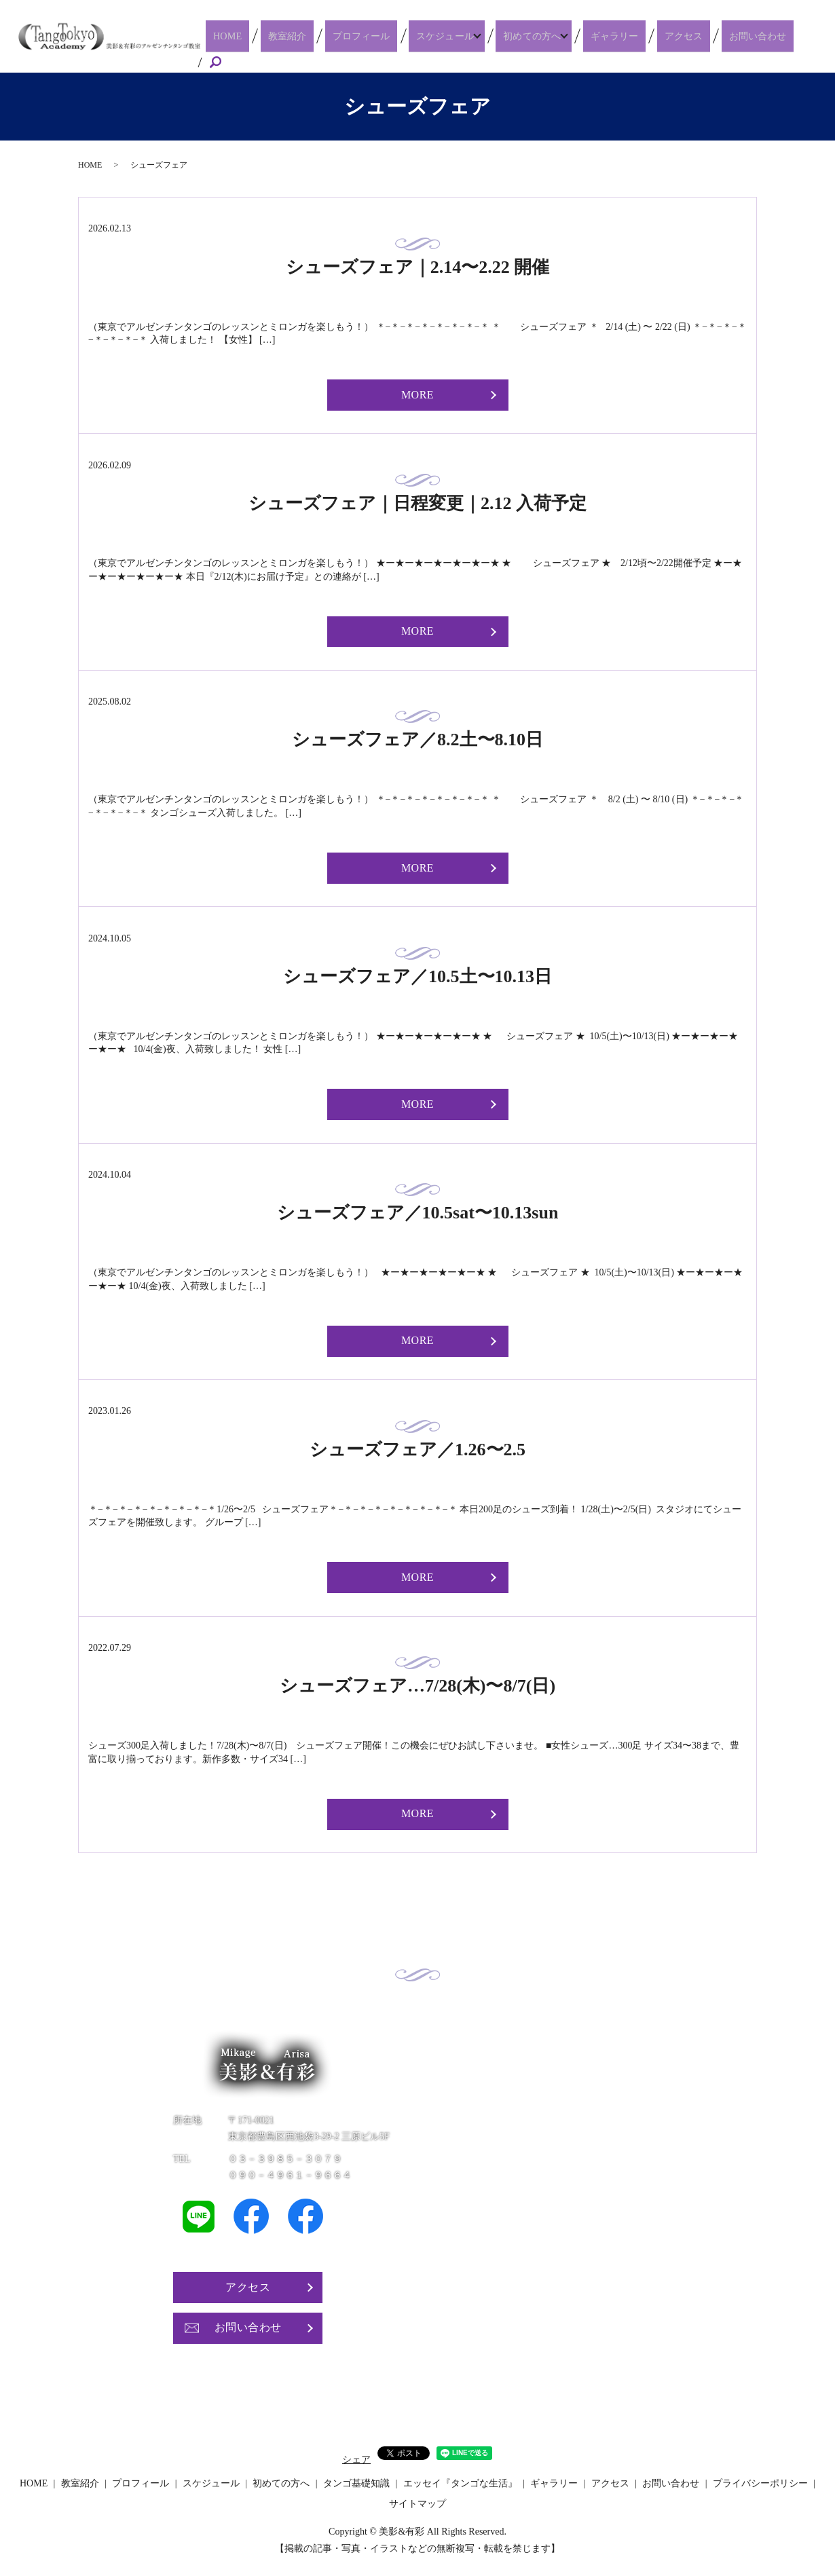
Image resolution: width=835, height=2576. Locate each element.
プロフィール (390, 43)
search (814, 44)
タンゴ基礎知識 (356, 2479)
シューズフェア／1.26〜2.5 (417, 1444)
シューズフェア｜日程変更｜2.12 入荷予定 (417, 498)
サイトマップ (417, 2498)
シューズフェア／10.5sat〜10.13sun (418, 1208)
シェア (356, 2455)
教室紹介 (326, 43)
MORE (417, 390)
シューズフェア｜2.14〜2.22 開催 (418, 262)
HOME (278, 43)
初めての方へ (554, 43)
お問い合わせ (762, 43)
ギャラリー (639, 43)
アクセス (698, 43)
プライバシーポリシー (760, 2479)
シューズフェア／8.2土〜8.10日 (417, 735)
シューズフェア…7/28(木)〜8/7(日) (417, 1681)
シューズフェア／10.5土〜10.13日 (417, 972)
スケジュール (464, 43)
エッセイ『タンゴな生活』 (460, 2479)
